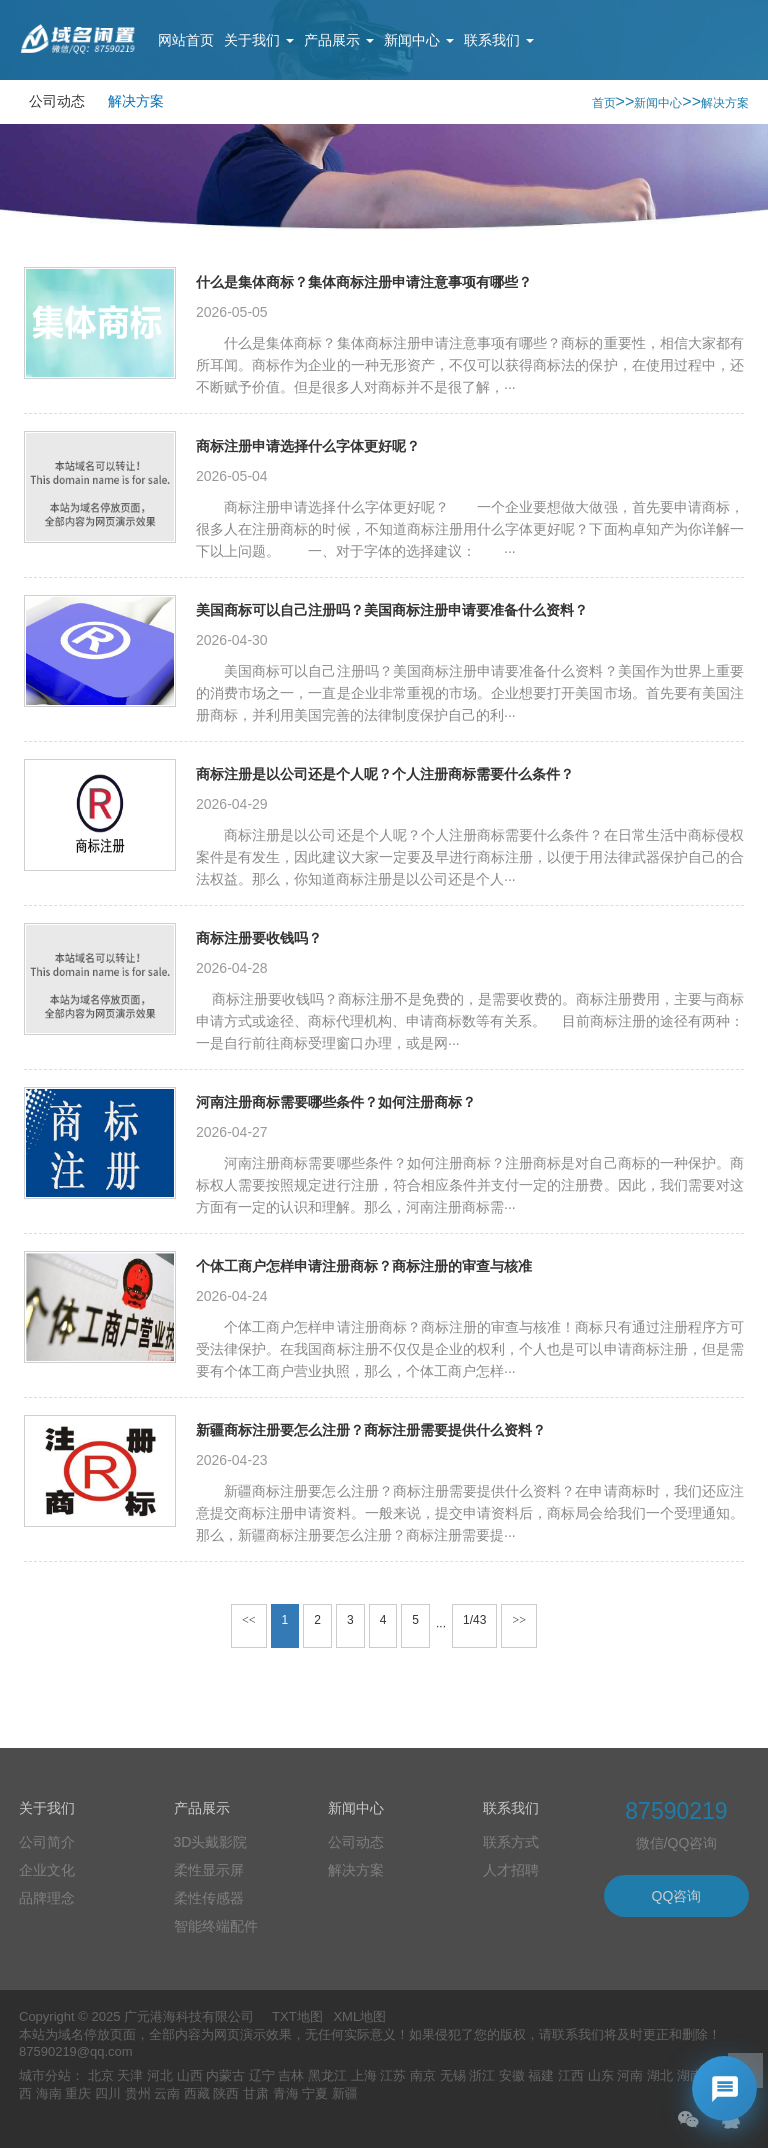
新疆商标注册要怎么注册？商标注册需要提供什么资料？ (371, 1430)
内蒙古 (225, 2075)
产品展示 (339, 40)
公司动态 (57, 101)
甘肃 (256, 2093)
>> (519, 1620)
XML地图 (359, 2016)
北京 (101, 2075)
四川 (108, 2093)
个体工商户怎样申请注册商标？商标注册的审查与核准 (364, 1266)
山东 (601, 2075)
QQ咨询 (677, 1896)
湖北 (660, 2075)
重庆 (78, 2093)
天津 (130, 2075)
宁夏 (315, 2093)
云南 (167, 2093)
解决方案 (136, 101)
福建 (541, 2075)
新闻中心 (419, 40)
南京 (423, 2075)
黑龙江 (327, 2075)
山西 (190, 2075)
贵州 (138, 2093)
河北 (160, 2075)
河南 (630, 2075)
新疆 (345, 2093)
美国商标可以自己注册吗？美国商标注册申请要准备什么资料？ (392, 610)
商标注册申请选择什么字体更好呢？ (308, 446)
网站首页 (186, 40)
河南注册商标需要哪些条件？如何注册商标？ (336, 1102)
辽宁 (262, 2075)
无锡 (453, 2075)
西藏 (197, 2093)
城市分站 (45, 2075)
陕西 (226, 2093)
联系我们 (499, 40)
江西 (571, 2075)
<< (249, 1620)
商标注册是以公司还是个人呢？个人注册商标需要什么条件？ (385, 774)
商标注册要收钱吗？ (259, 938)
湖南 (690, 2075)
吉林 (291, 2075)
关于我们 (259, 40)
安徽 (512, 2075)
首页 (604, 103)
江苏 (393, 2075)
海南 (49, 2093)
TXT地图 (297, 2016)
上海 (364, 2075)
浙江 (482, 2075)
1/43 (474, 1620)
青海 (286, 2093)
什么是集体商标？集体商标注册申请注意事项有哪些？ (364, 282)
